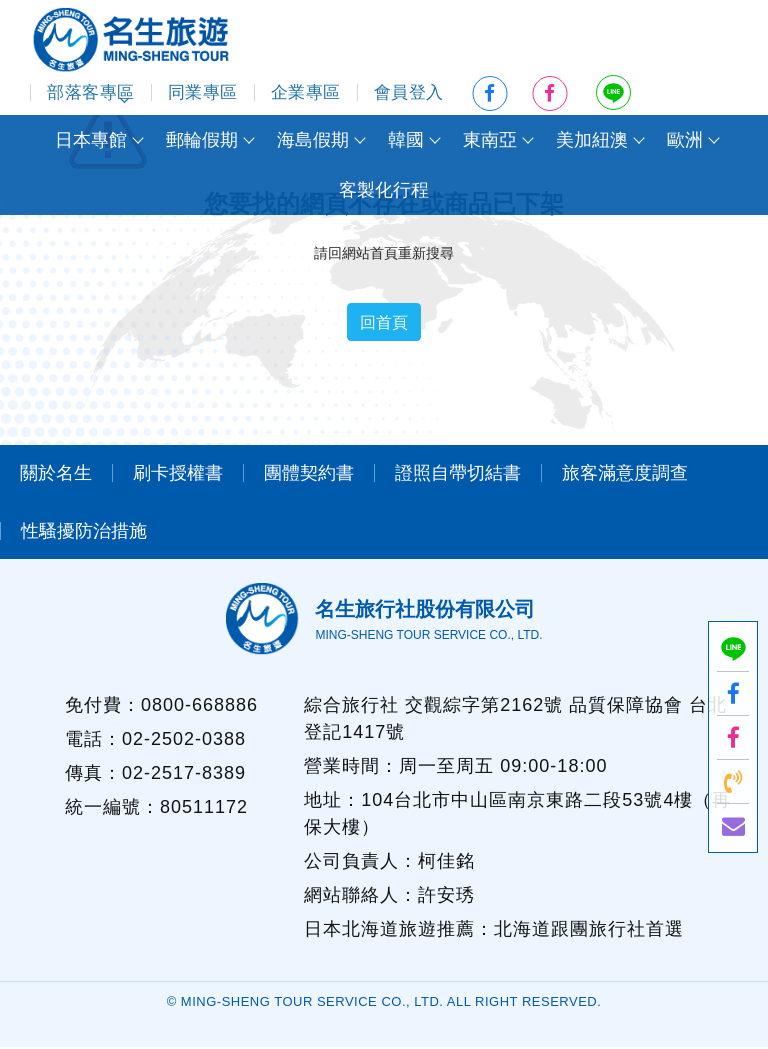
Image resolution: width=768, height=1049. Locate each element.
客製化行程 (384, 189)
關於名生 (56, 474)
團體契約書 (309, 474)
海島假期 (313, 139)
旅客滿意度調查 (625, 474)
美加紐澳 (592, 139)
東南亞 (490, 139)
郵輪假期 (202, 139)
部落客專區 (91, 92)
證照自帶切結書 (458, 474)
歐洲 (685, 139)
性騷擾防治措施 (84, 532)
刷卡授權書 (178, 474)
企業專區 (306, 92)
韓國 (406, 139)
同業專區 (203, 92)
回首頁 (384, 322)
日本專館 (91, 139)
